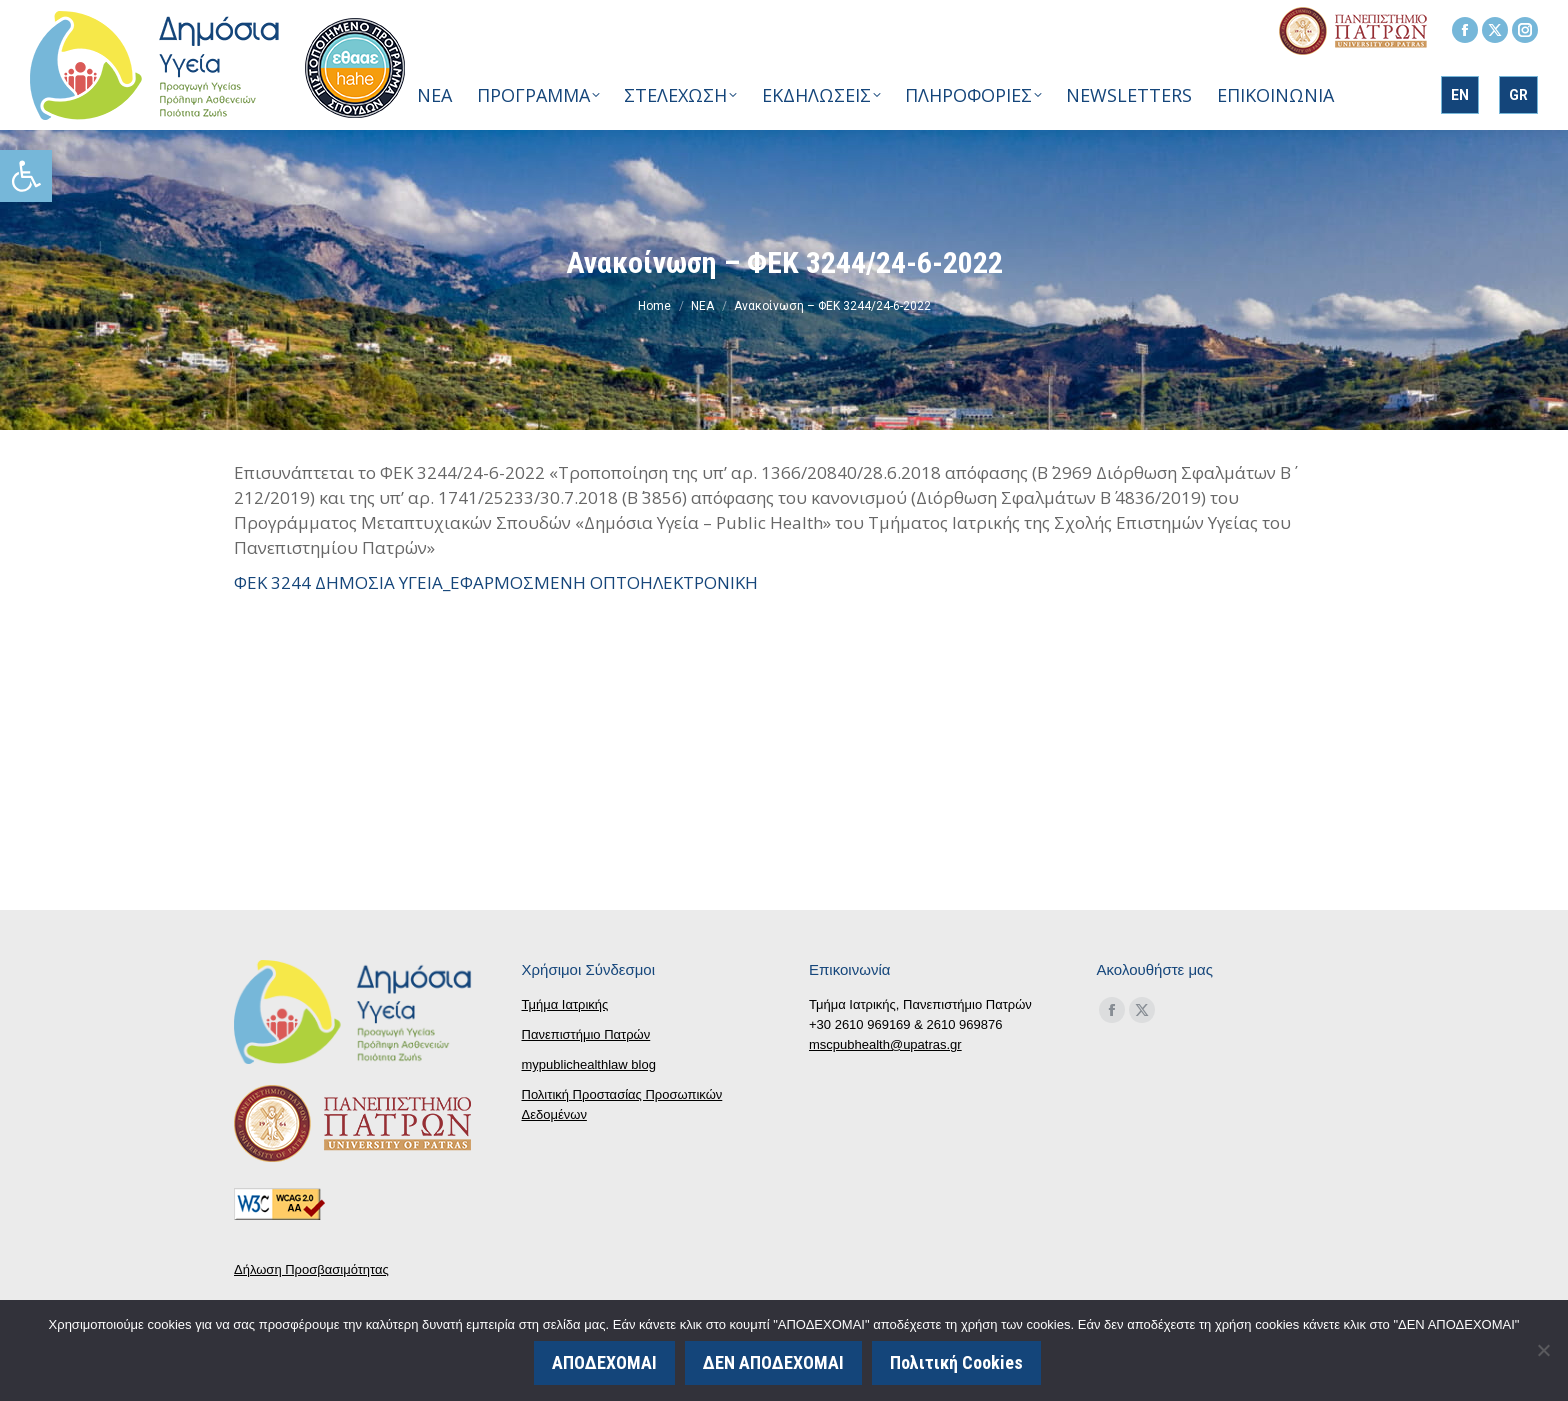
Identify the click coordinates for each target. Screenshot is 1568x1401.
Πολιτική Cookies (958, 1363)
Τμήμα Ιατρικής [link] (565, 1004)
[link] (26, 176)
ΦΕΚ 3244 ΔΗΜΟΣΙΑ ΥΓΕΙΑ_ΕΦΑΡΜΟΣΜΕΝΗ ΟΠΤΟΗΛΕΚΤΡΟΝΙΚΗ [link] (496, 582)
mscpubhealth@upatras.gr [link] (885, 1044)
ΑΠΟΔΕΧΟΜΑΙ (606, 1363)
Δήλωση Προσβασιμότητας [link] (311, 1269)
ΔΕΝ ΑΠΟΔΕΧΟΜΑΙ (775, 1363)
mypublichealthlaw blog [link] (589, 1064)
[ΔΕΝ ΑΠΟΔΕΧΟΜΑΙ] (1543, 1351)
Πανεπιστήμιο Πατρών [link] (586, 1034)
